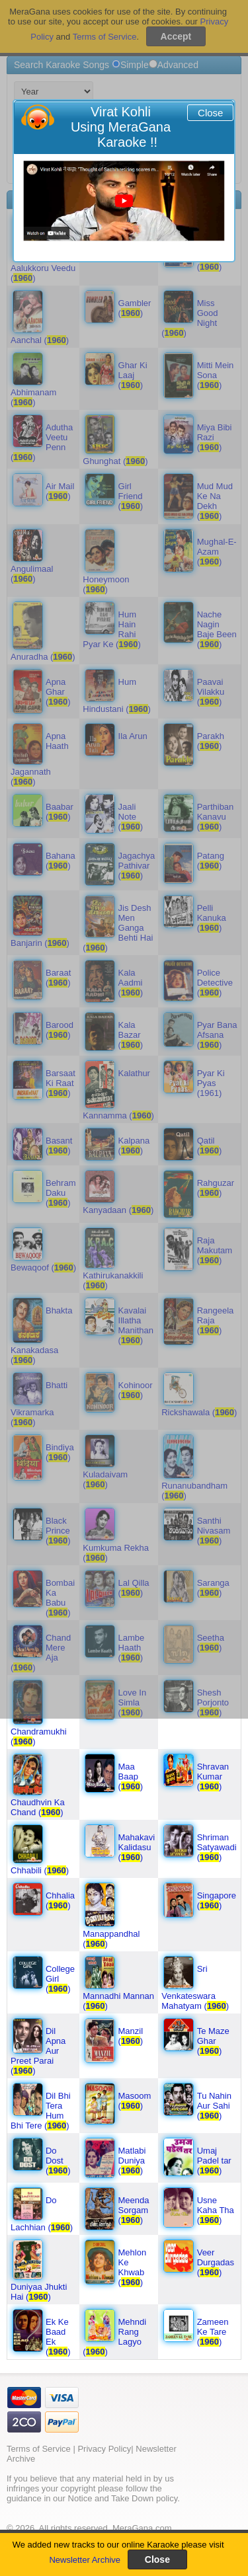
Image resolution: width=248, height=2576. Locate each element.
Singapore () (216, 1900)
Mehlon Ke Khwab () (132, 2267)
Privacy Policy (104, 2449)
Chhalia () (60, 1900)
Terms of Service (39, 2449)
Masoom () (134, 2101)
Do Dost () (58, 2160)
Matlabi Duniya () (132, 2160)
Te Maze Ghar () (213, 2041)
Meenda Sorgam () (133, 2210)
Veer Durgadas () (215, 2262)
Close (210, 112)
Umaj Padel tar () (214, 2160)
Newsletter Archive (84, 2560)
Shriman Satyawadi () (217, 1847)
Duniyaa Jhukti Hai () (39, 2292)
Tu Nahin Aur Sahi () (214, 2106)
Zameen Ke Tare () (213, 2332)
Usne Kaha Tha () (215, 2210)
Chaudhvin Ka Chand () (38, 1807)
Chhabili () (40, 1870)
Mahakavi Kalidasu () (136, 1847)
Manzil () (131, 2036)
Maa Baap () (131, 1776)
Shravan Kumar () (213, 1776)
